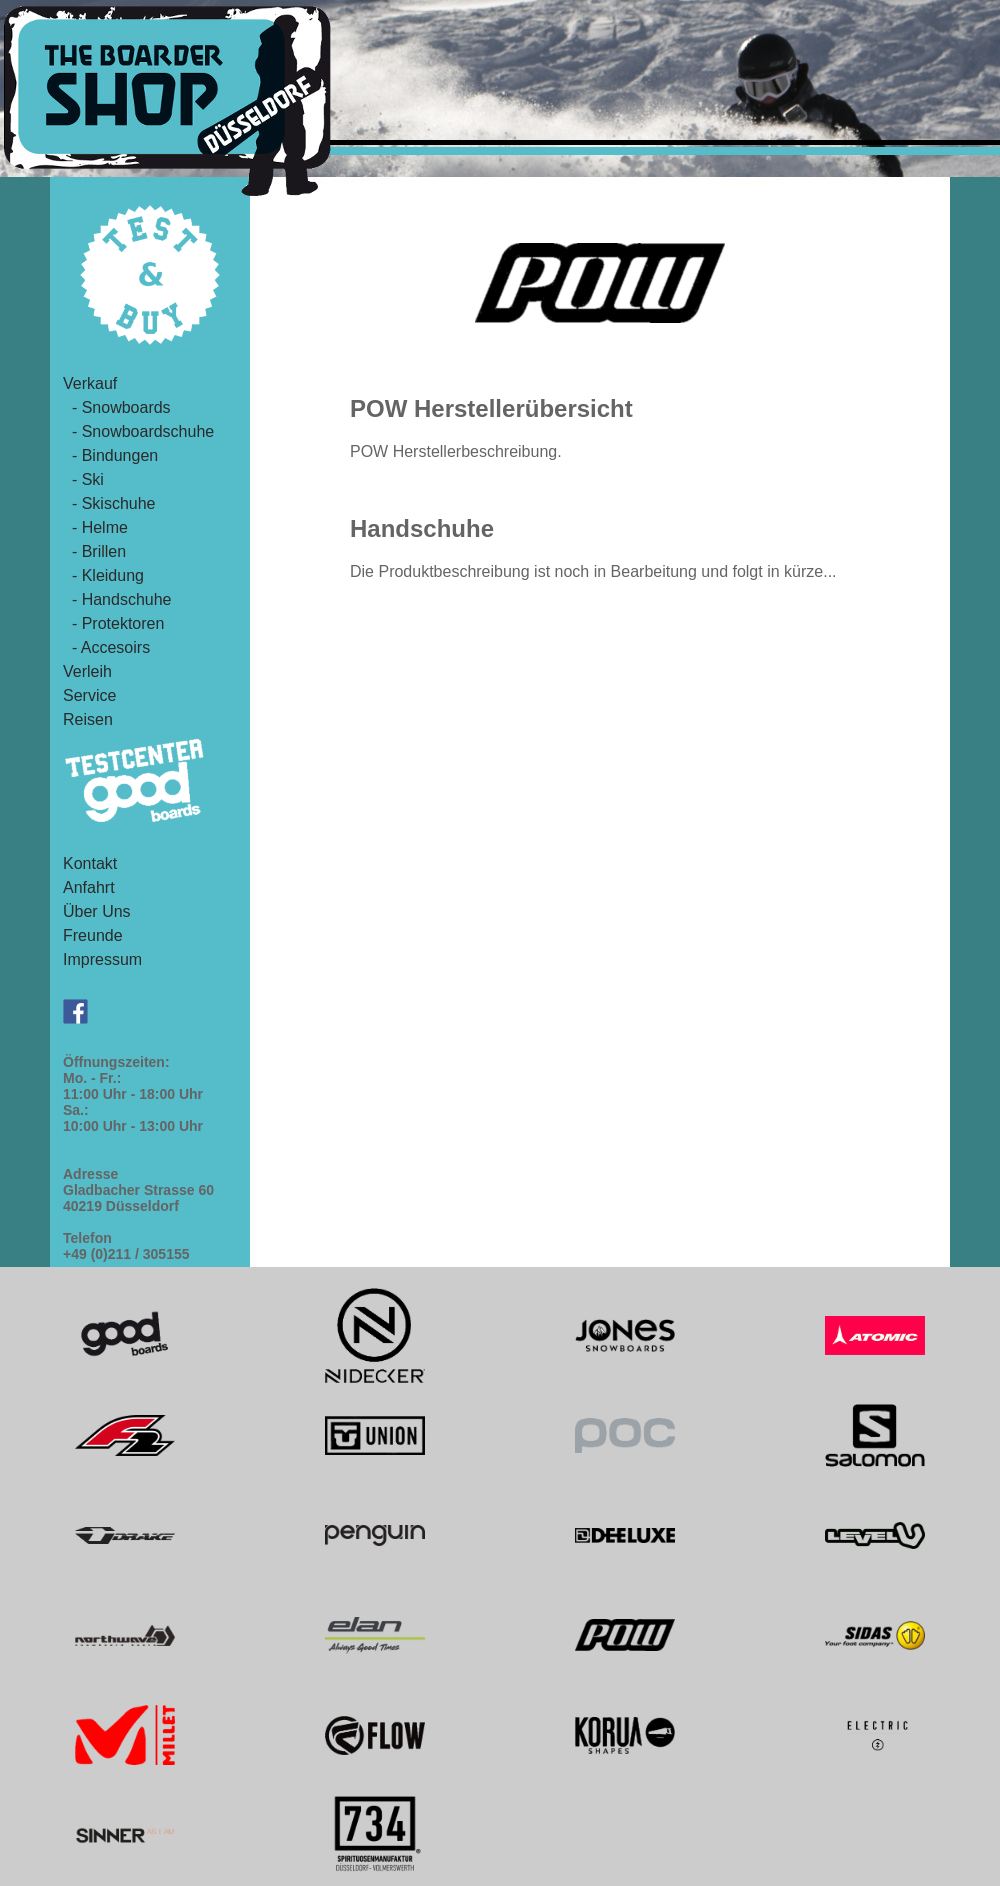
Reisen (88, 719)
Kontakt (90, 863)
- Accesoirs (106, 647)
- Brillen (94, 551)
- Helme (95, 527)
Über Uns (97, 911)
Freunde (93, 935)
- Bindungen (110, 455)
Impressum (102, 959)
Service (89, 695)
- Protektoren (113, 623)
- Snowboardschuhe (138, 431)
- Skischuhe (109, 503)
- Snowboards (117, 407)
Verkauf (90, 383)
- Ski (83, 479)
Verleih (87, 671)
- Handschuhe (117, 599)
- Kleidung (103, 575)
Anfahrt (89, 887)
